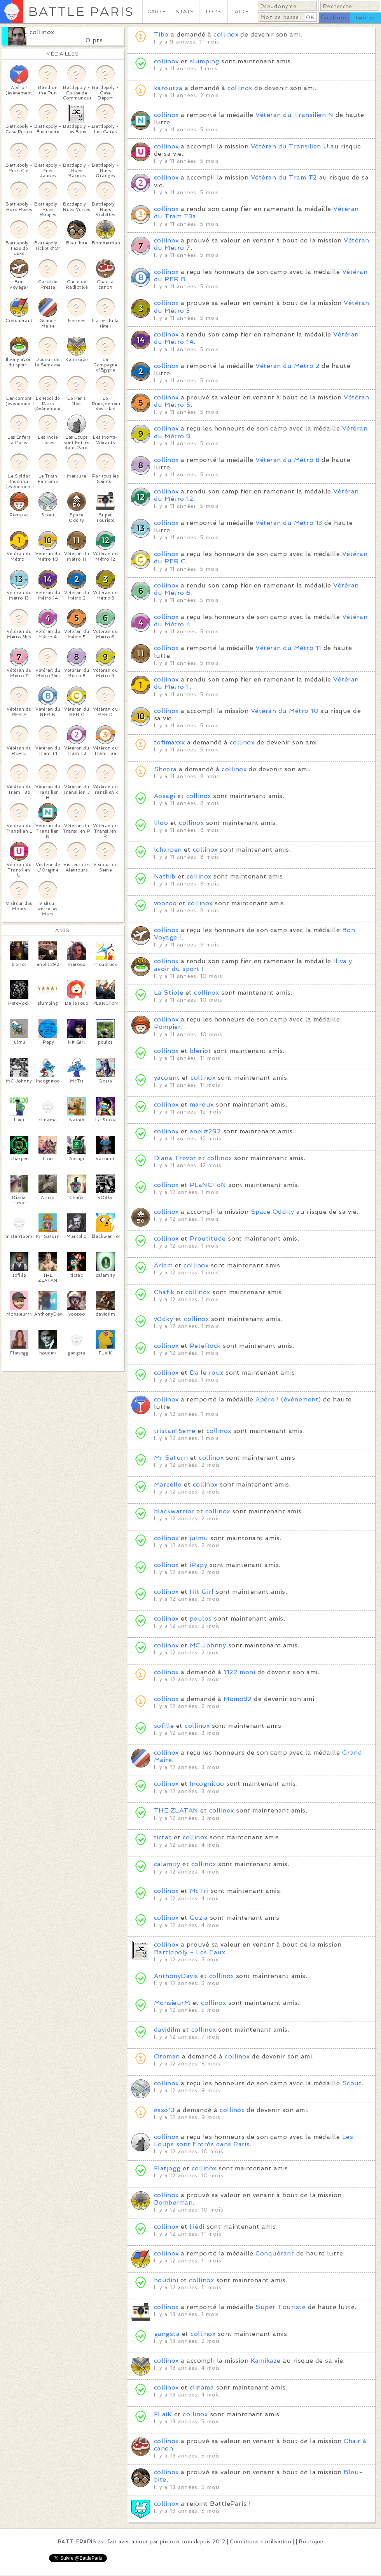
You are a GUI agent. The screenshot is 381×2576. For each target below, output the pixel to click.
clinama (202, 2387)
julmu (199, 1538)
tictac (163, 1837)
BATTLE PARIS (81, 11)
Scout (352, 2083)
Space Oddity (272, 1211)
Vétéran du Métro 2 (287, 365)
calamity (167, 1864)
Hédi (197, 2226)
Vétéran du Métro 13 (288, 522)
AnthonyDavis (176, 1976)
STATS (185, 11)
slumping (204, 61)
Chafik (164, 1292)
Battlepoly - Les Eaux (189, 1952)
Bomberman (173, 2202)
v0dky (163, 1319)
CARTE (156, 11)
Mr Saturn (171, 1457)
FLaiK (163, 2414)
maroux (202, 1104)
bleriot (200, 1050)
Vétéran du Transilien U (290, 146)
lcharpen (168, 849)
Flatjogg (167, 2168)
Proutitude (208, 1238)
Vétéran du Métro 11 (288, 648)
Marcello (168, 1484)
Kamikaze (266, 2360)
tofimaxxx (169, 742)
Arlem (163, 1265)
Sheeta (165, 769)
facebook (334, 18)
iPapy (198, 1565)
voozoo (165, 903)
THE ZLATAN (176, 1810)
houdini (166, 2280)
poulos (201, 1618)
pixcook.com (176, 2542)
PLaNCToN (208, 1185)
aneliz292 (205, 1131)
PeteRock (205, 1345)
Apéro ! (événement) (288, 1399)
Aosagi (164, 796)
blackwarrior (174, 1511)
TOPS (213, 11)
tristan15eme (175, 1430)
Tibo (161, 34)
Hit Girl (202, 1591)
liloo (161, 822)
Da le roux (207, 1372)
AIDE (242, 11)
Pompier (167, 1026)
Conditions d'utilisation (260, 2542)
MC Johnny (208, 1645)
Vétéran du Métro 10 (284, 711)
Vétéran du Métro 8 (287, 460)
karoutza (168, 88)
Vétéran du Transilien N (294, 115)
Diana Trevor (175, 1158)
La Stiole (168, 992)
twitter (365, 18)
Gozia (199, 1917)
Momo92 (238, 1699)
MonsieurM (172, 2002)
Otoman (167, 2056)
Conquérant (274, 2253)
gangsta (167, 2333)
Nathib (165, 876)
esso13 (164, 2110)
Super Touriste (280, 2307)
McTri (199, 1891)
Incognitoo (207, 1783)
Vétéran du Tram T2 (284, 177)
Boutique (311, 2542)
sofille (164, 1725)
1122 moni (239, 1672)
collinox (42, 32)
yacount (167, 1077)
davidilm (167, 2029)
